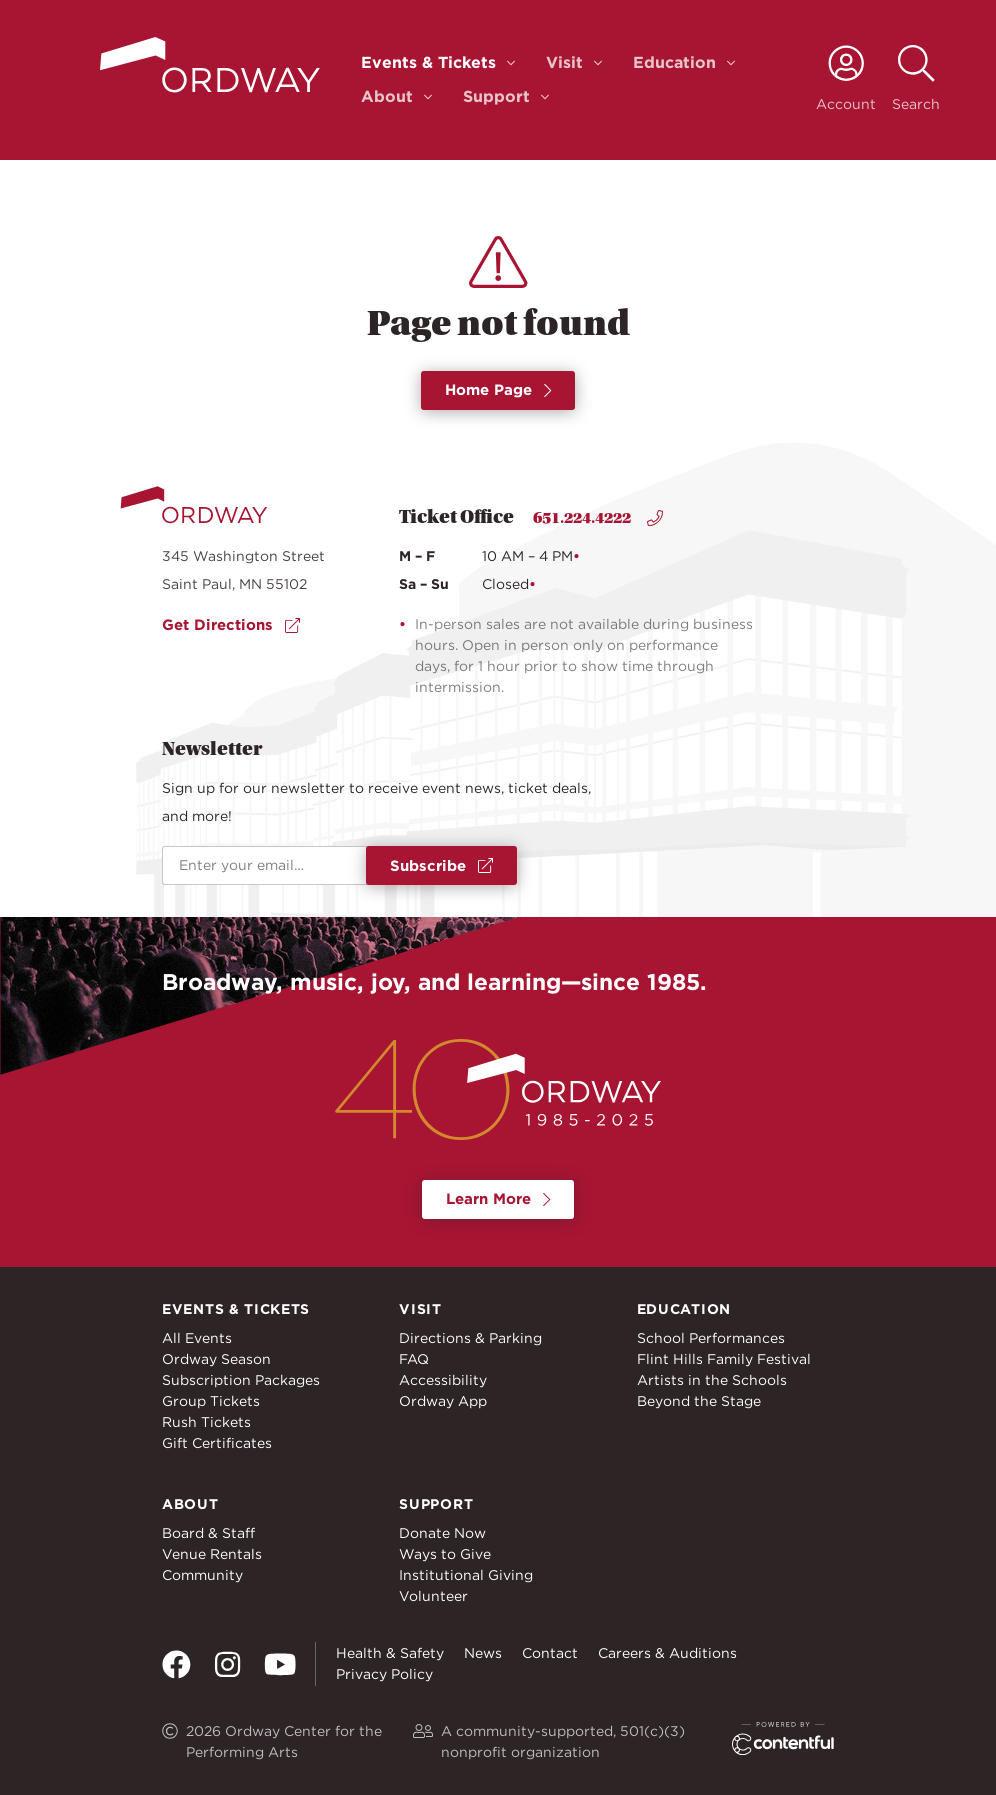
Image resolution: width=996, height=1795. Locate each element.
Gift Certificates (217, 1443)
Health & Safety (390, 1653)
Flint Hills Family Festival (724, 1359)
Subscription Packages (241, 1380)
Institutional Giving (466, 1575)
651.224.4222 (598, 518)
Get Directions (231, 625)
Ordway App (443, 1401)
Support (496, 96)
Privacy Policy (384, 1674)
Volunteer (433, 1596)
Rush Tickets (206, 1422)
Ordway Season (216, 1359)
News (483, 1653)
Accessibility (443, 1380)
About (387, 96)
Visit (564, 62)
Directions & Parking (470, 1338)
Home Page (498, 390)
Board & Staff (208, 1533)
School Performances (711, 1338)
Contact (550, 1653)
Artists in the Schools (712, 1380)
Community (202, 1575)
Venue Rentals (212, 1554)
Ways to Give (445, 1554)
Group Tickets (211, 1401)
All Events (197, 1338)
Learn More (498, 1199)
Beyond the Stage (699, 1401)
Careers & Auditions (667, 1653)
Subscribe (441, 866)
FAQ (414, 1359)
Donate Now (442, 1533)
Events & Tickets (428, 62)
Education (674, 62)
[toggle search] (916, 79)
